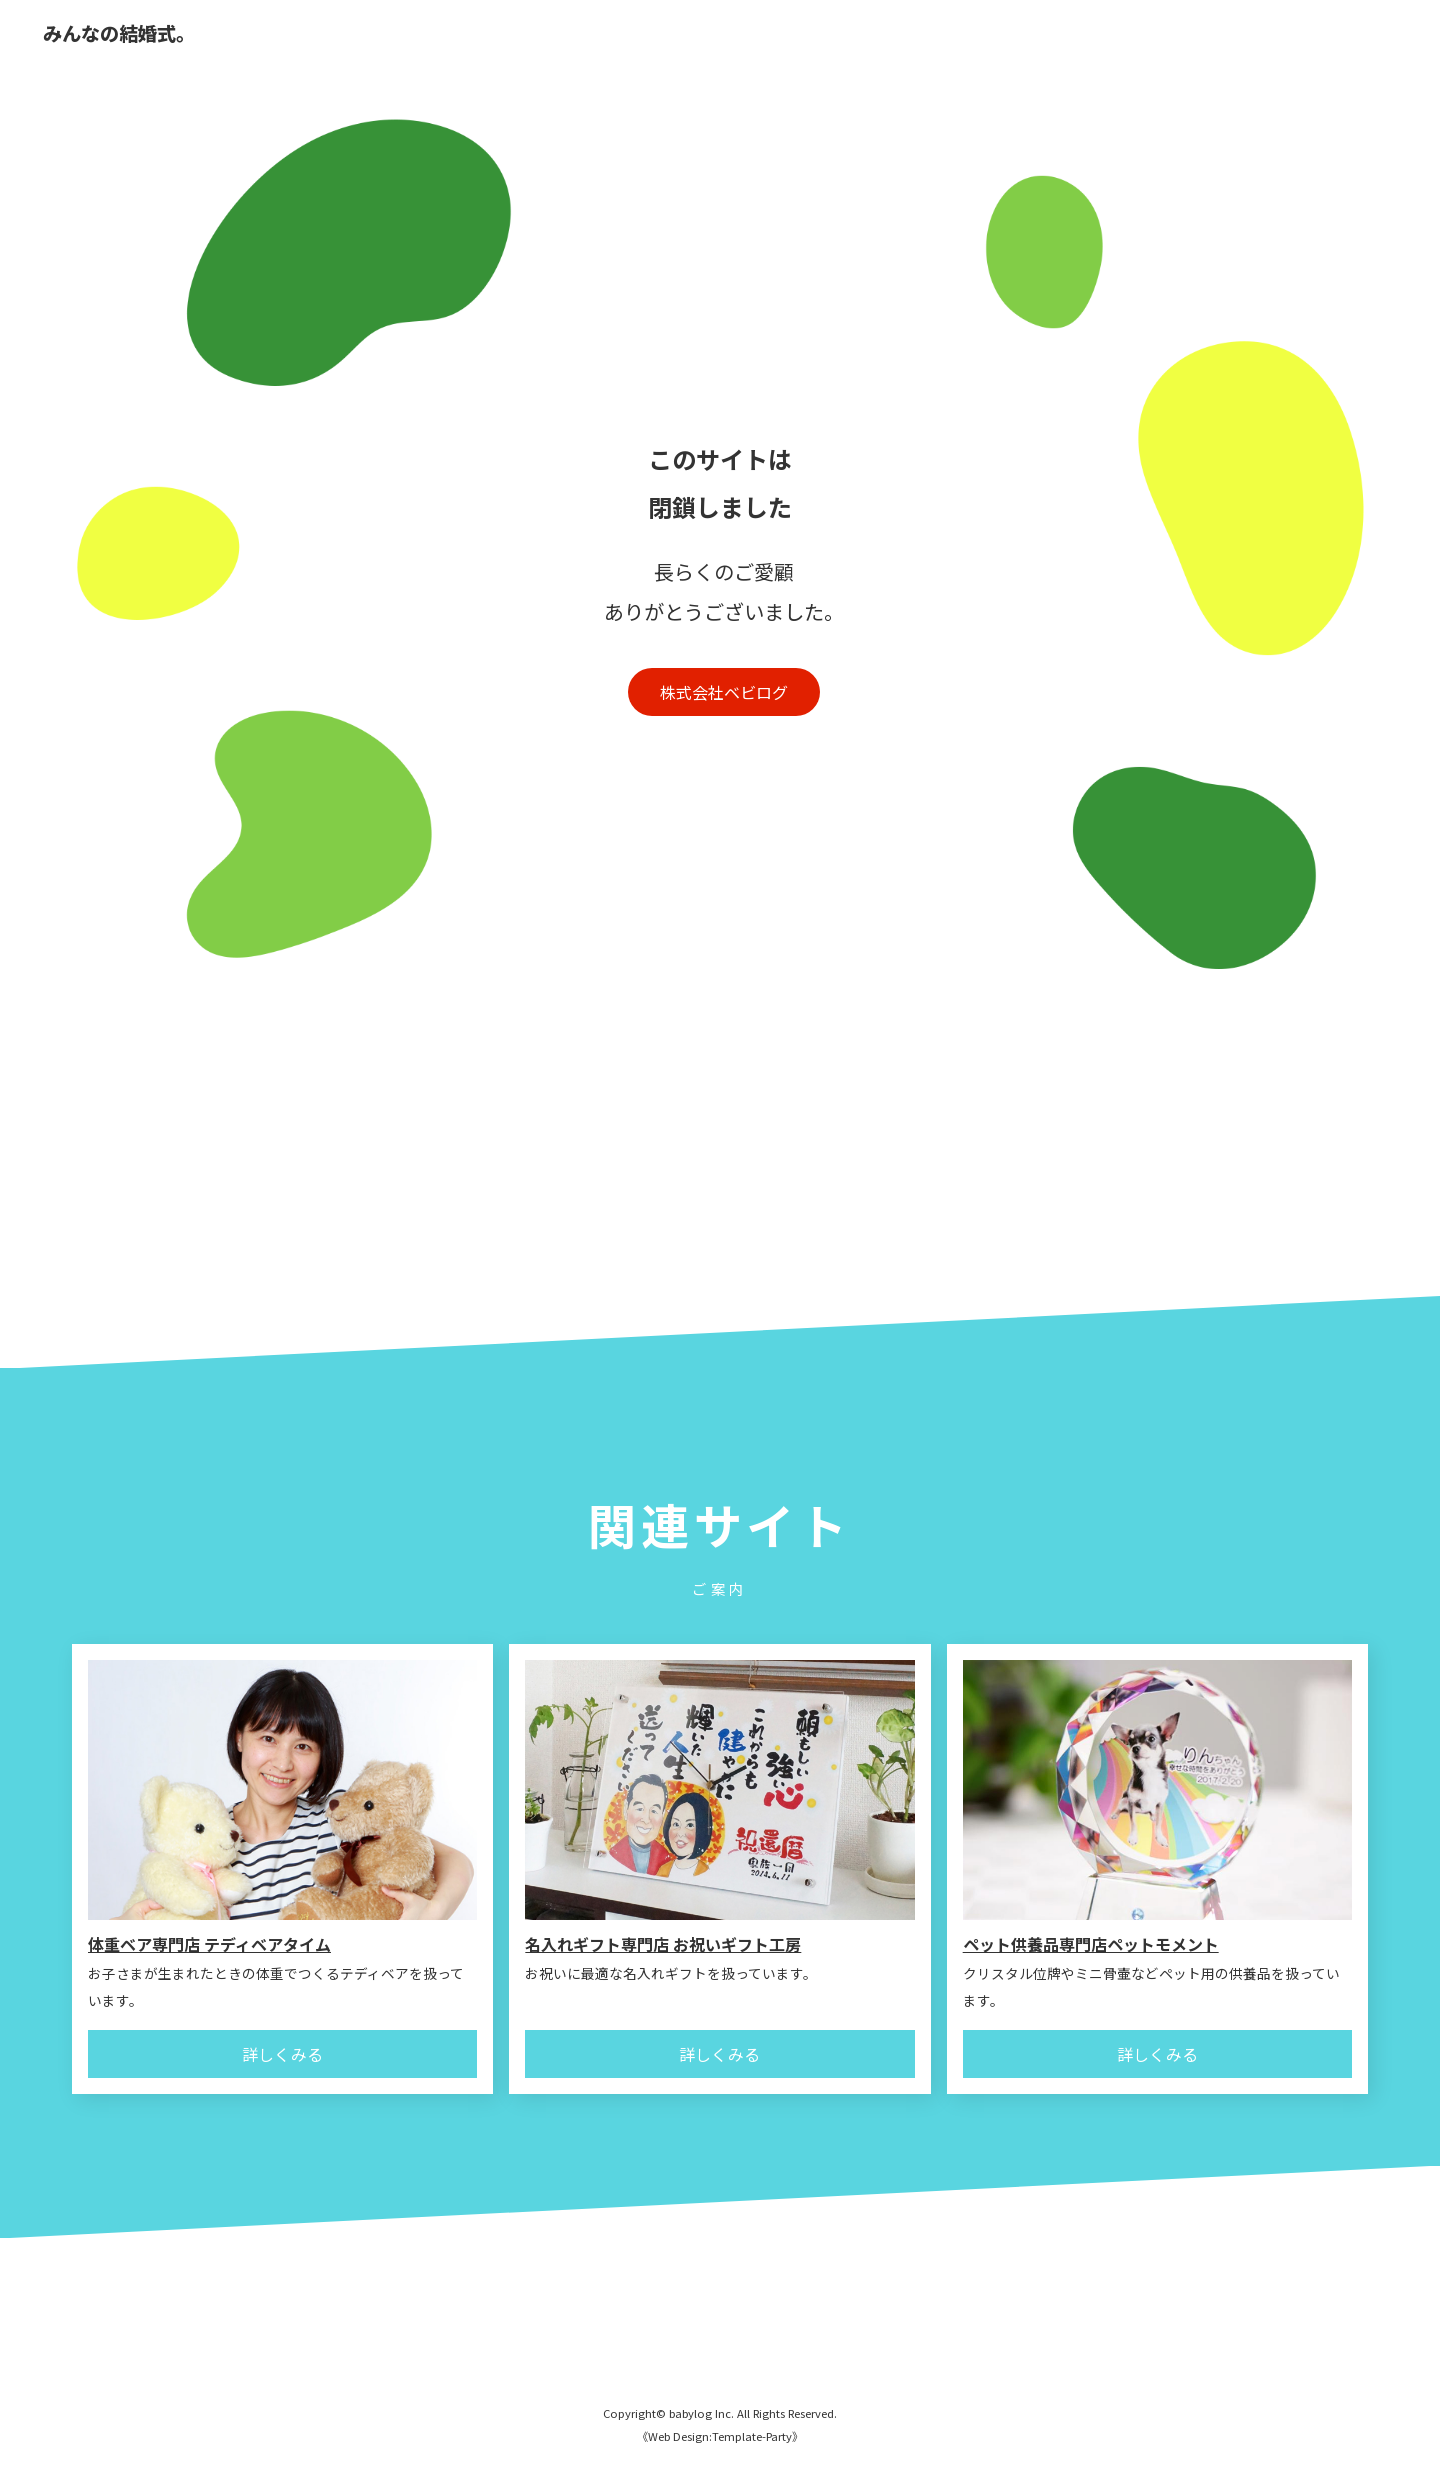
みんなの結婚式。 (119, 34)
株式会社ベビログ (724, 692)
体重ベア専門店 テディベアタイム (209, 1944)
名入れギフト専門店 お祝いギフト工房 (663, 1944)
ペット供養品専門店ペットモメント (1091, 1944)
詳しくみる (282, 2054)
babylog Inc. (701, 2413)
